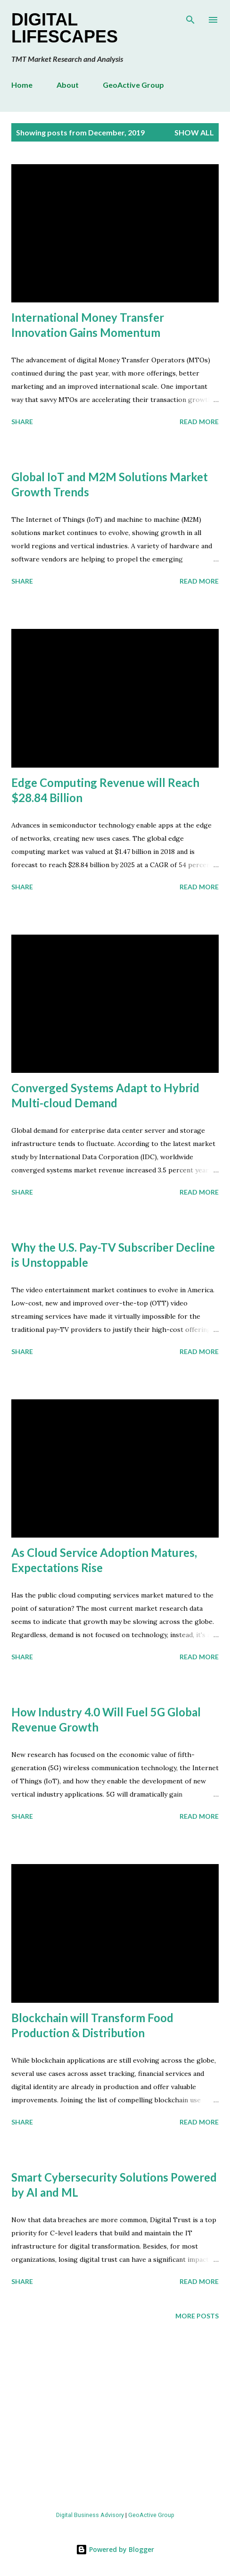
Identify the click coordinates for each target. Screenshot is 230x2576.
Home (22, 84)
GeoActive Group (133, 84)
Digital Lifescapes (64, 28)
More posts (197, 2316)
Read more (199, 422)
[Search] (190, 17)
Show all (194, 132)
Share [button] (22, 422)
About (68, 84)
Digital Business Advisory (90, 2514)
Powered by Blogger (115, 2549)
